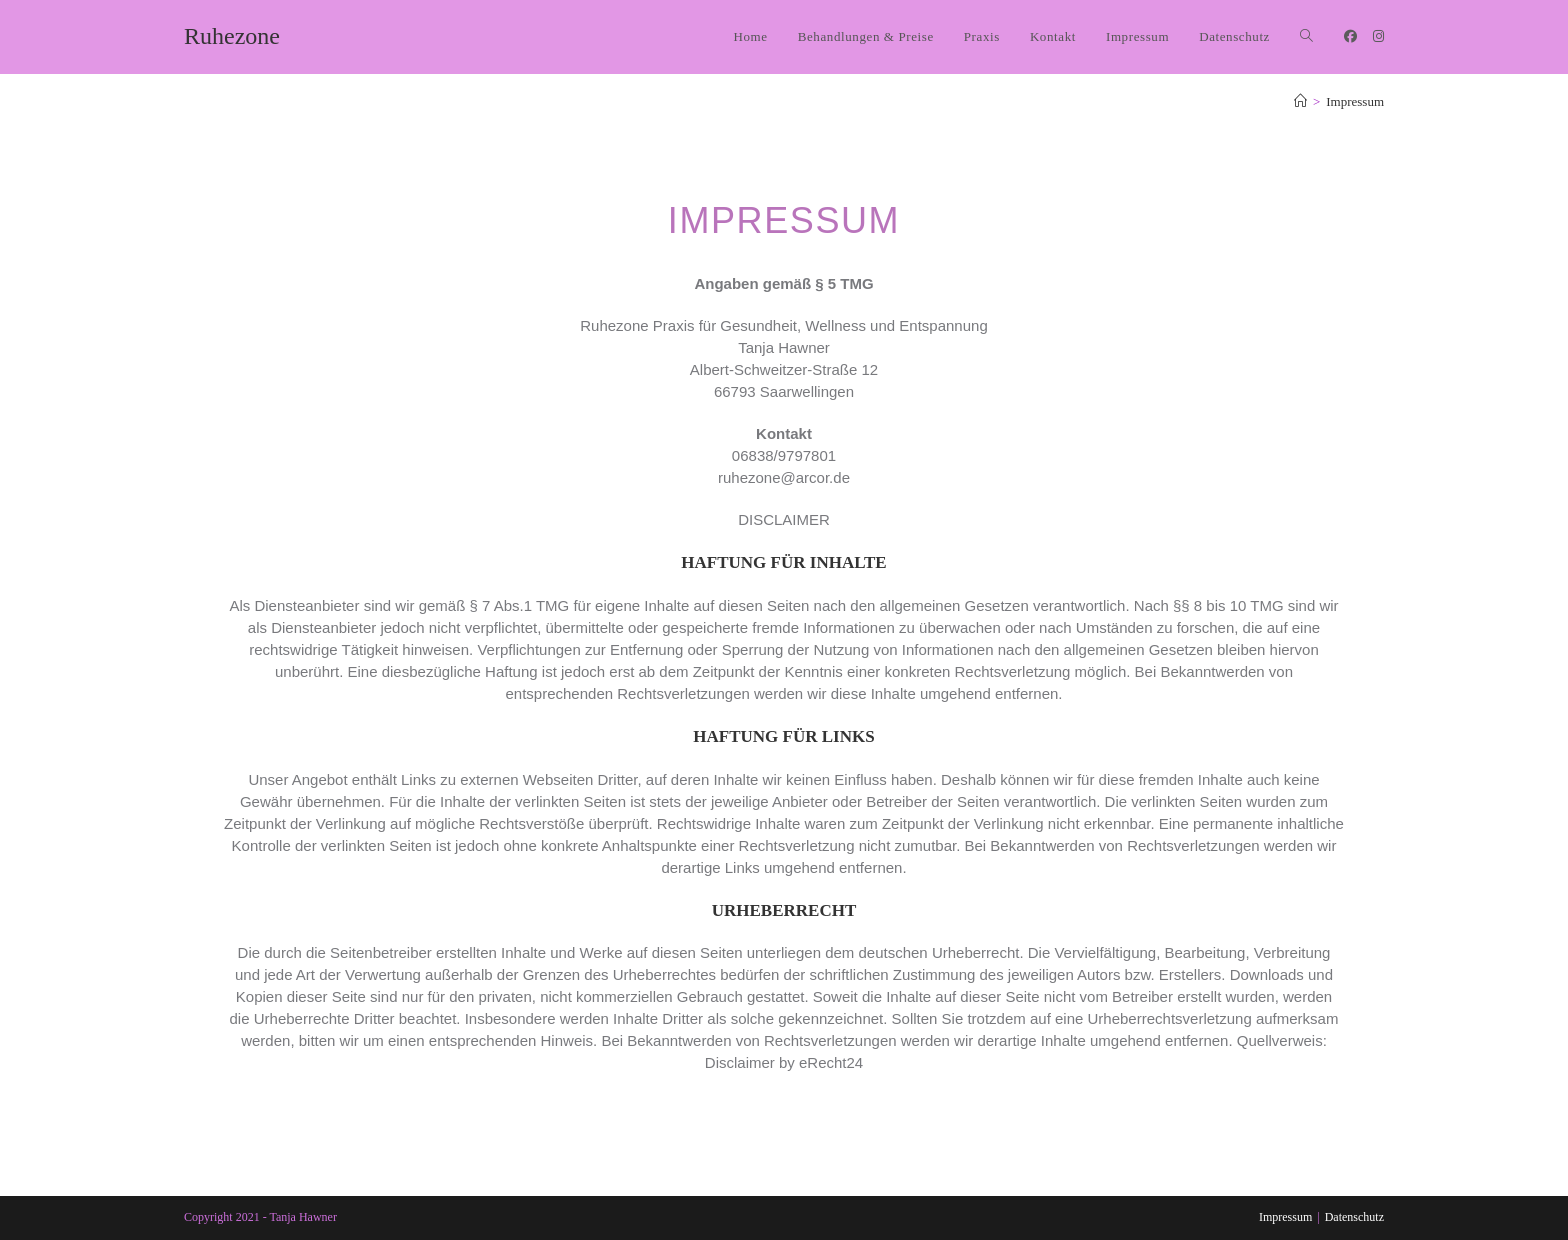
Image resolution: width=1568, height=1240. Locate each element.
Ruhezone (232, 36)
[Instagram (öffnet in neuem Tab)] (1378, 36)
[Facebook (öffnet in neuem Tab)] (1350, 36)
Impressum (1355, 101)
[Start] (1300, 101)
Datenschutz (1354, 1217)
